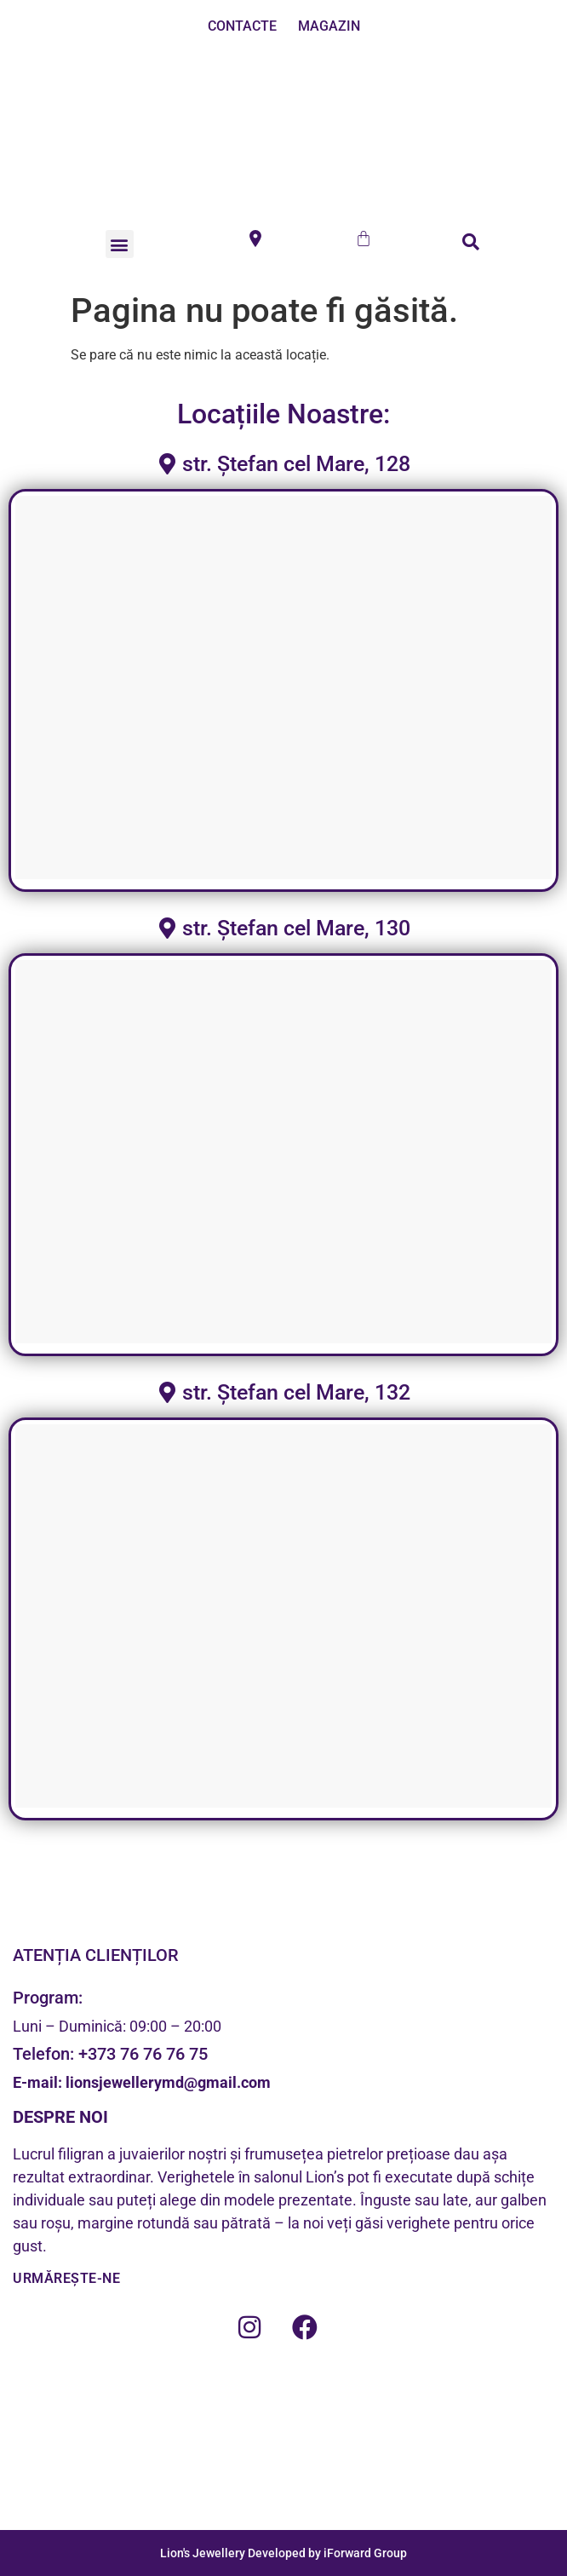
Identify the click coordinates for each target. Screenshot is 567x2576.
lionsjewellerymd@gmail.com (166, 2082)
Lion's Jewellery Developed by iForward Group (283, 2553)
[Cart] (363, 238)
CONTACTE (242, 26)
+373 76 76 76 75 (143, 2054)
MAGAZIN (329, 26)
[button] (120, 244)
